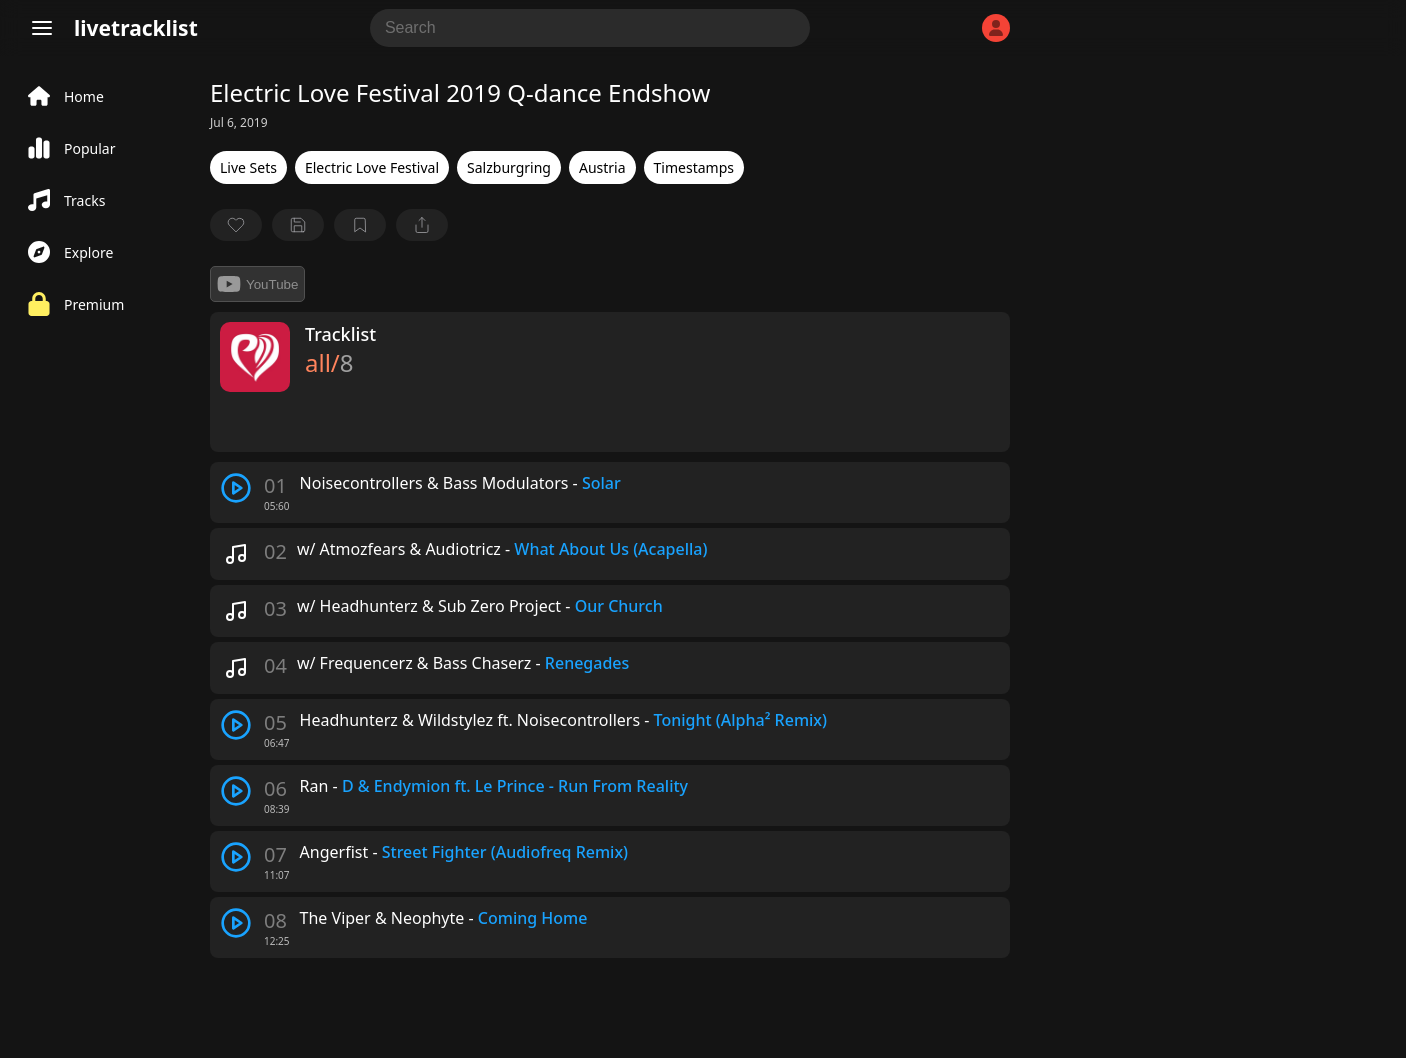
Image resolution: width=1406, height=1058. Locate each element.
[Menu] (42, 28)
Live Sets (248, 167)
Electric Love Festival (372, 167)
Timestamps (694, 167)
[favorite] (236, 225)
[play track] (236, 488)
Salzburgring (509, 167)
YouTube (257, 284)
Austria (602, 167)
